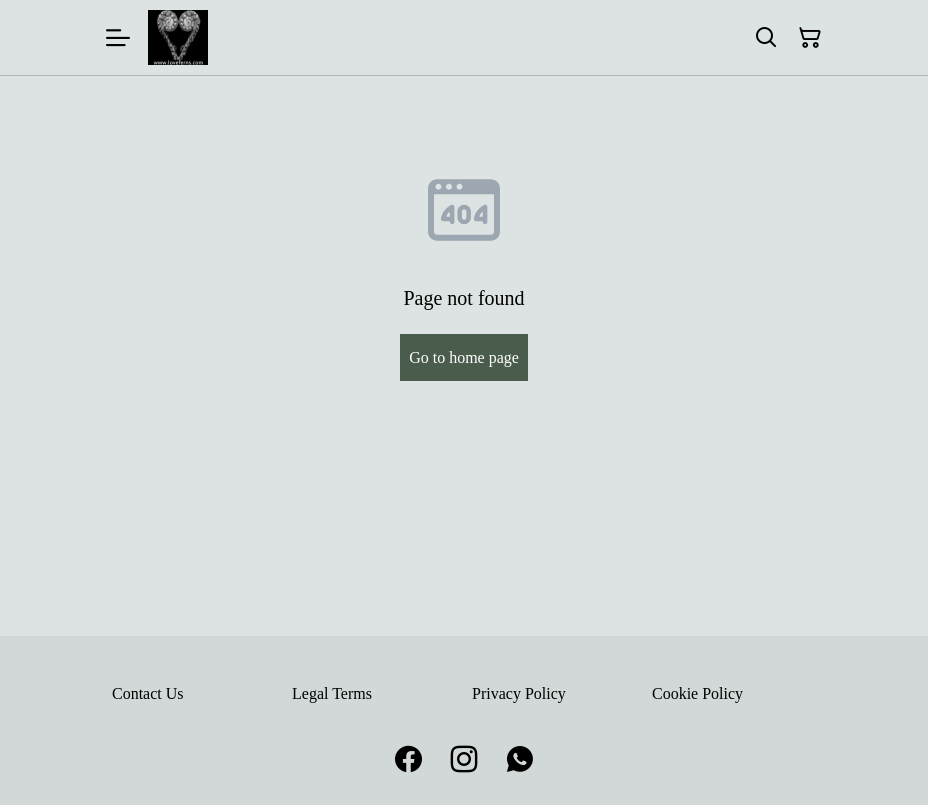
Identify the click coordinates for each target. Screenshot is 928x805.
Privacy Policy (519, 693)
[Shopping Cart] (810, 38)
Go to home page (464, 357)
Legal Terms (332, 693)
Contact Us (148, 693)
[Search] (766, 38)
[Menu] (118, 37)
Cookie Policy (697, 693)
